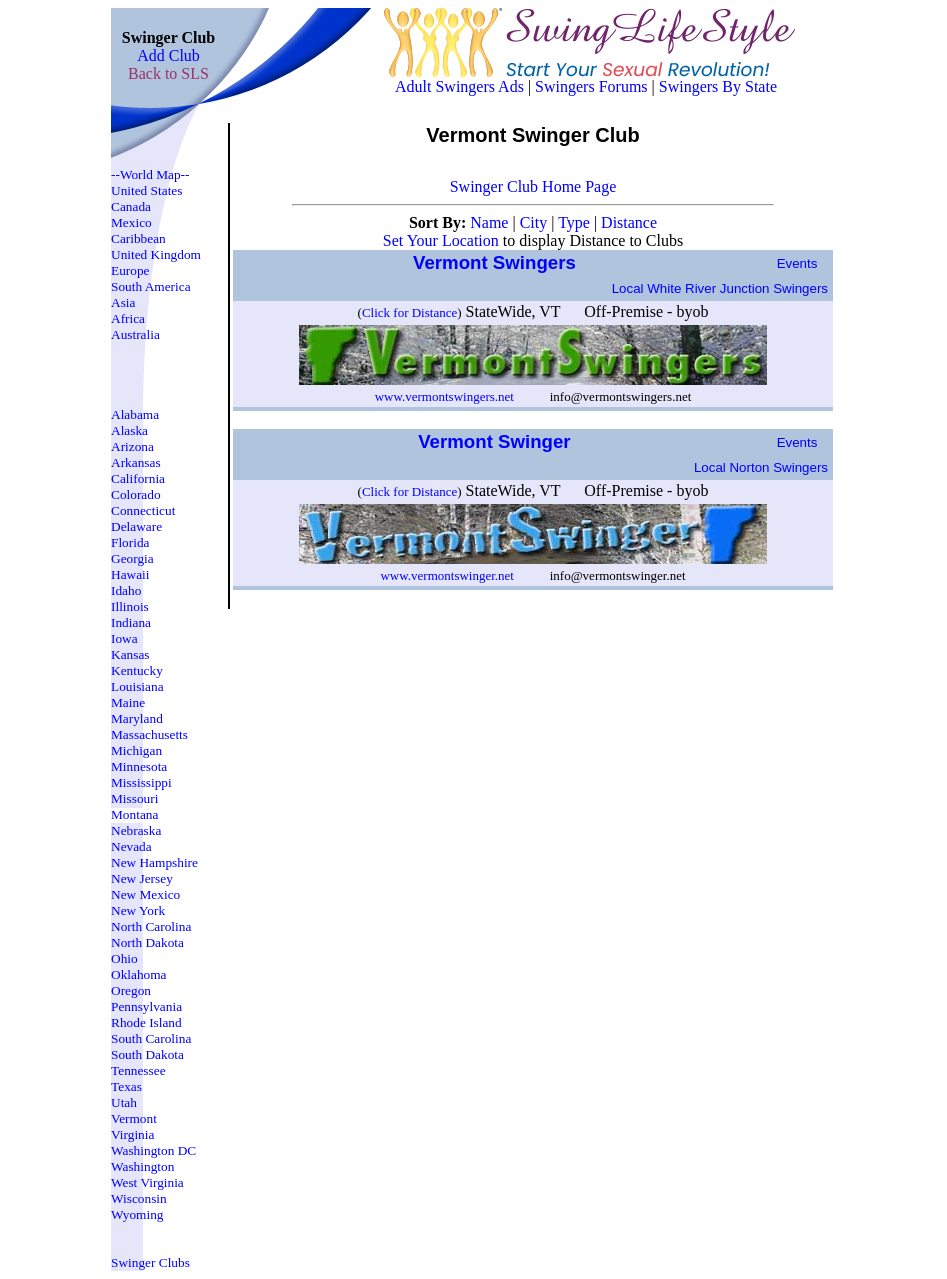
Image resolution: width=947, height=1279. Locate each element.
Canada (131, 206)
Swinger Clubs (150, 1262)
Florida (130, 542)
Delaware (136, 526)
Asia (123, 302)
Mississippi (141, 782)
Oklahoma (139, 974)
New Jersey (142, 878)
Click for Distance (409, 312)
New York (138, 910)
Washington (142, 1166)
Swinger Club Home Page (533, 186)
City (536, 222)
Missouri (134, 798)
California (138, 478)
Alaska (129, 430)
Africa (128, 318)
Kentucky (137, 670)
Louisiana (137, 686)
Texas (126, 1086)
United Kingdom (156, 254)
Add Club (168, 55)
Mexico (131, 222)
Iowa (124, 638)
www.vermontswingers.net (444, 396)
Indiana (131, 622)
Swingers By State (718, 86)
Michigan (136, 750)
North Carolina (151, 926)
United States (146, 190)
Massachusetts (149, 734)
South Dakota (147, 1054)
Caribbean (138, 238)
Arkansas (136, 462)
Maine (128, 702)
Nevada (131, 846)
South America (151, 286)
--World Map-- (150, 174)
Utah (124, 1102)
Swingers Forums (591, 86)
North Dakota (147, 942)
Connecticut (143, 510)
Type (576, 222)
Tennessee (138, 1070)
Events (797, 263)
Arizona (132, 446)
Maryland (137, 718)
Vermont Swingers (497, 262)
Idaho (126, 590)
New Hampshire (154, 862)
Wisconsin (139, 1198)
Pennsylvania (146, 1006)
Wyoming (137, 1214)
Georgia (132, 558)
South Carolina (151, 1038)
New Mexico (145, 894)
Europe (130, 270)
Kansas (130, 654)
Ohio (124, 958)
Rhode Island (146, 1022)
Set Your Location (441, 240)
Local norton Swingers (761, 467)
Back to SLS (168, 73)
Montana (134, 814)
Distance (629, 222)
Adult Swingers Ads (459, 86)
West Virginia (147, 1182)
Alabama (135, 414)
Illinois (130, 606)
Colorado (136, 494)
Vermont (134, 1118)
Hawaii (130, 574)
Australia (135, 334)
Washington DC (153, 1150)
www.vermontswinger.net (446, 575)
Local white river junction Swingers (720, 288)
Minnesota (139, 766)
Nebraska (136, 830)
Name (491, 222)
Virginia (132, 1134)
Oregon (131, 990)
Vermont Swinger (497, 441)
